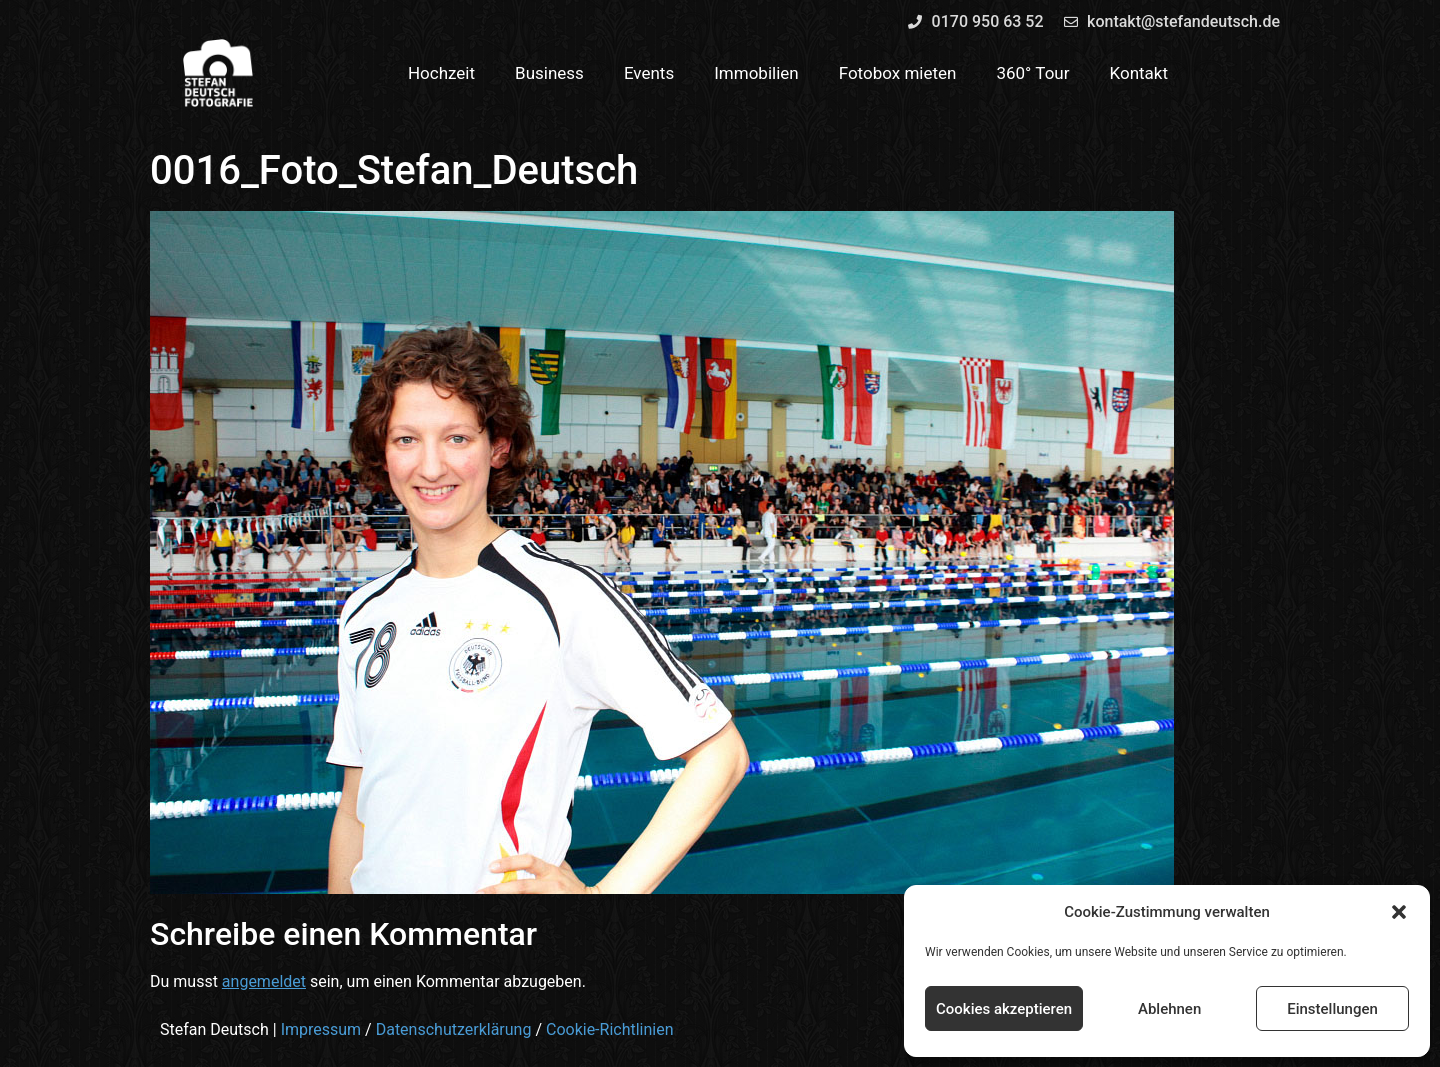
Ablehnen (1169, 1009)
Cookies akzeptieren (1004, 1009)
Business (549, 73)
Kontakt (1139, 73)
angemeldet (264, 981)
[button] (1399, 912)
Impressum (321, 1029)
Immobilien (756, 73)
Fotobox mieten (898, 73)
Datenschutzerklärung (454, 1029)
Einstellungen (1332, 1009)
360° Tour (1032, 73)
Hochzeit (441, 73)
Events (649, 73)
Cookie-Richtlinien (610, 1029)
